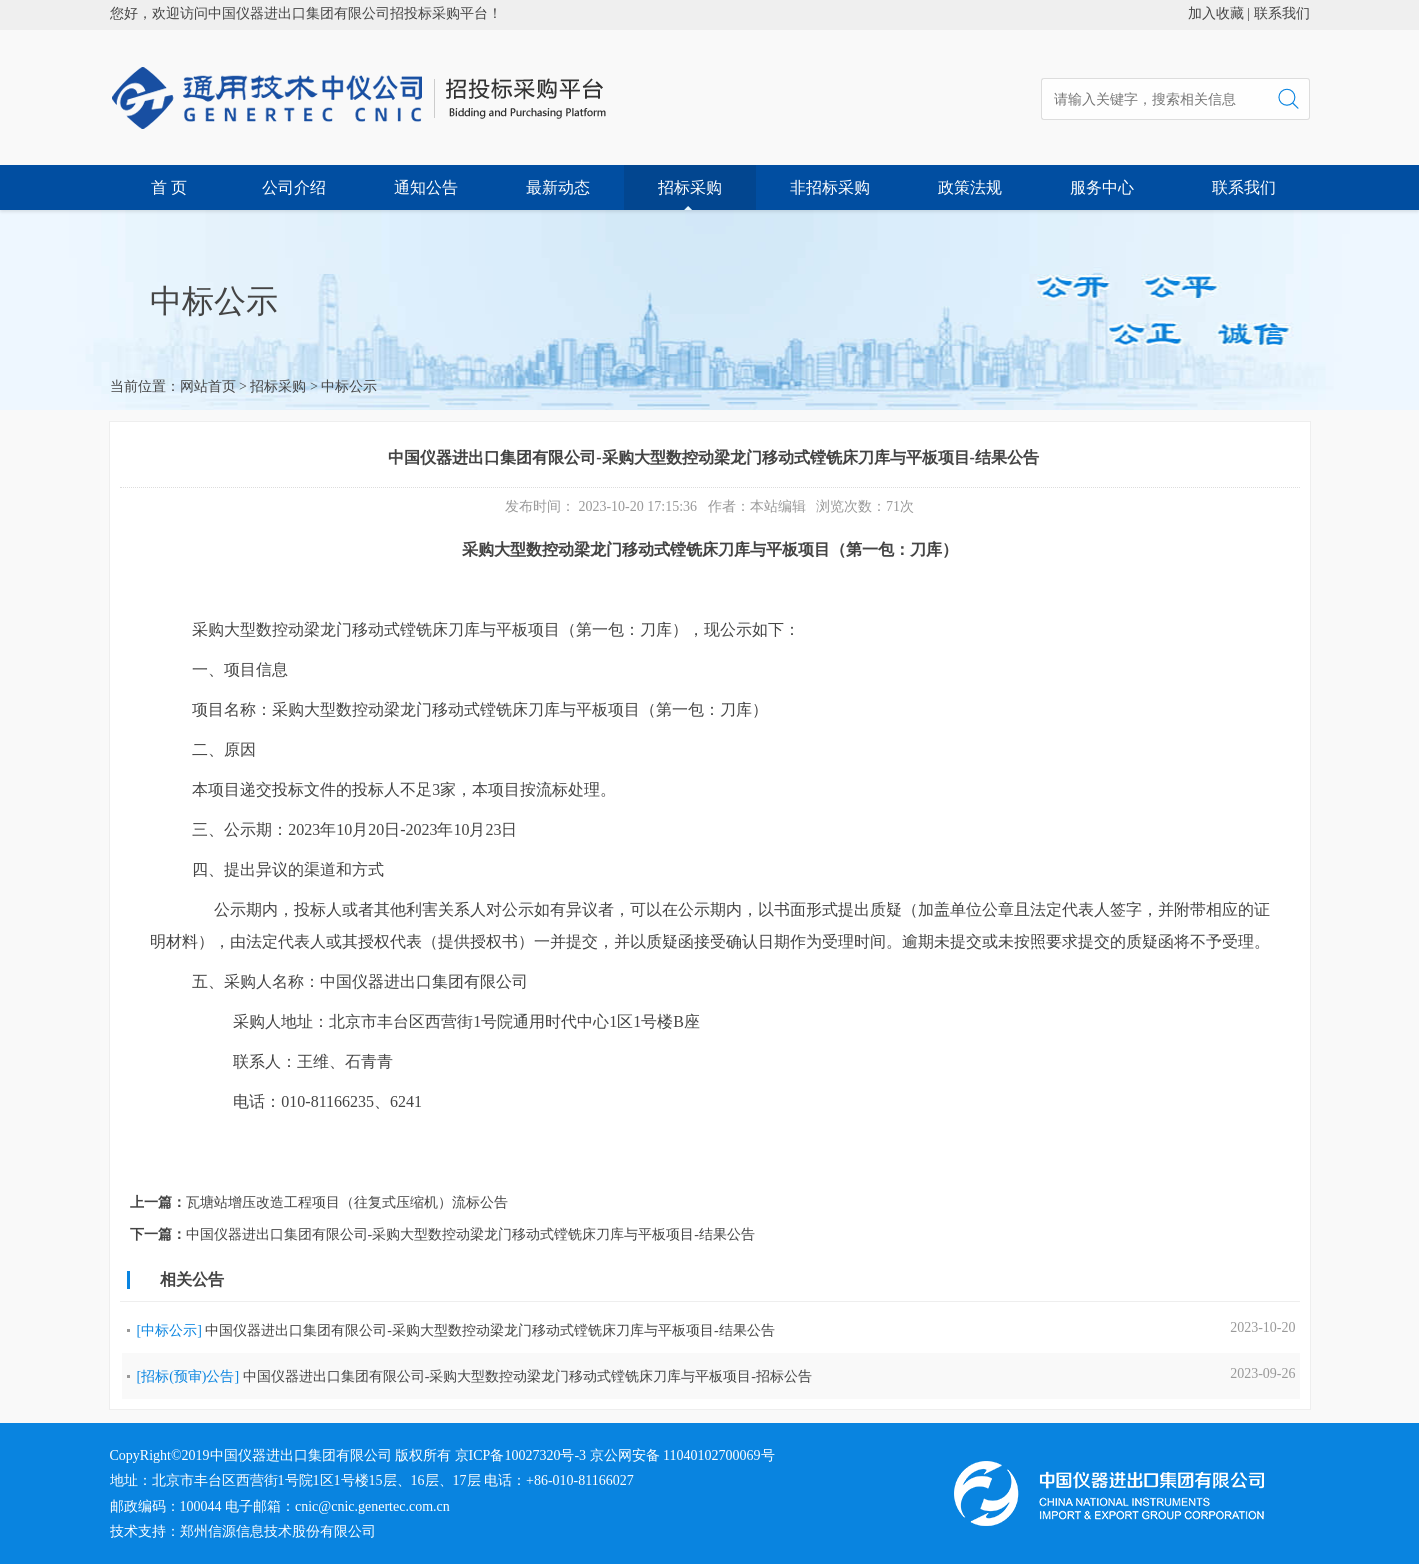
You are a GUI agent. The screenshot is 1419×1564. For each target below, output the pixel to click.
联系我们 (1282, 13)
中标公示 (349, 386)
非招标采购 (830, 187)
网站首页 (208, 386)
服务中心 (1102, 187)
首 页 (169, 187)
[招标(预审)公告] (188, 1376)
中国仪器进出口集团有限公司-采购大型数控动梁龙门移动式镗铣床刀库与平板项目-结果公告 (470, 1234)
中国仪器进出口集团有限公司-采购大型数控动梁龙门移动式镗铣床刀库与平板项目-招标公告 (527, 1376)
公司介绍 (294, 187)
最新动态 (558, 187)
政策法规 (970, 187)
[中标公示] (169, 1330)
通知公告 (426, 187)
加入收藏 (1216, 13)
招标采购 (690, 187)
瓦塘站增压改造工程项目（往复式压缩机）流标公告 (347, 1202)
